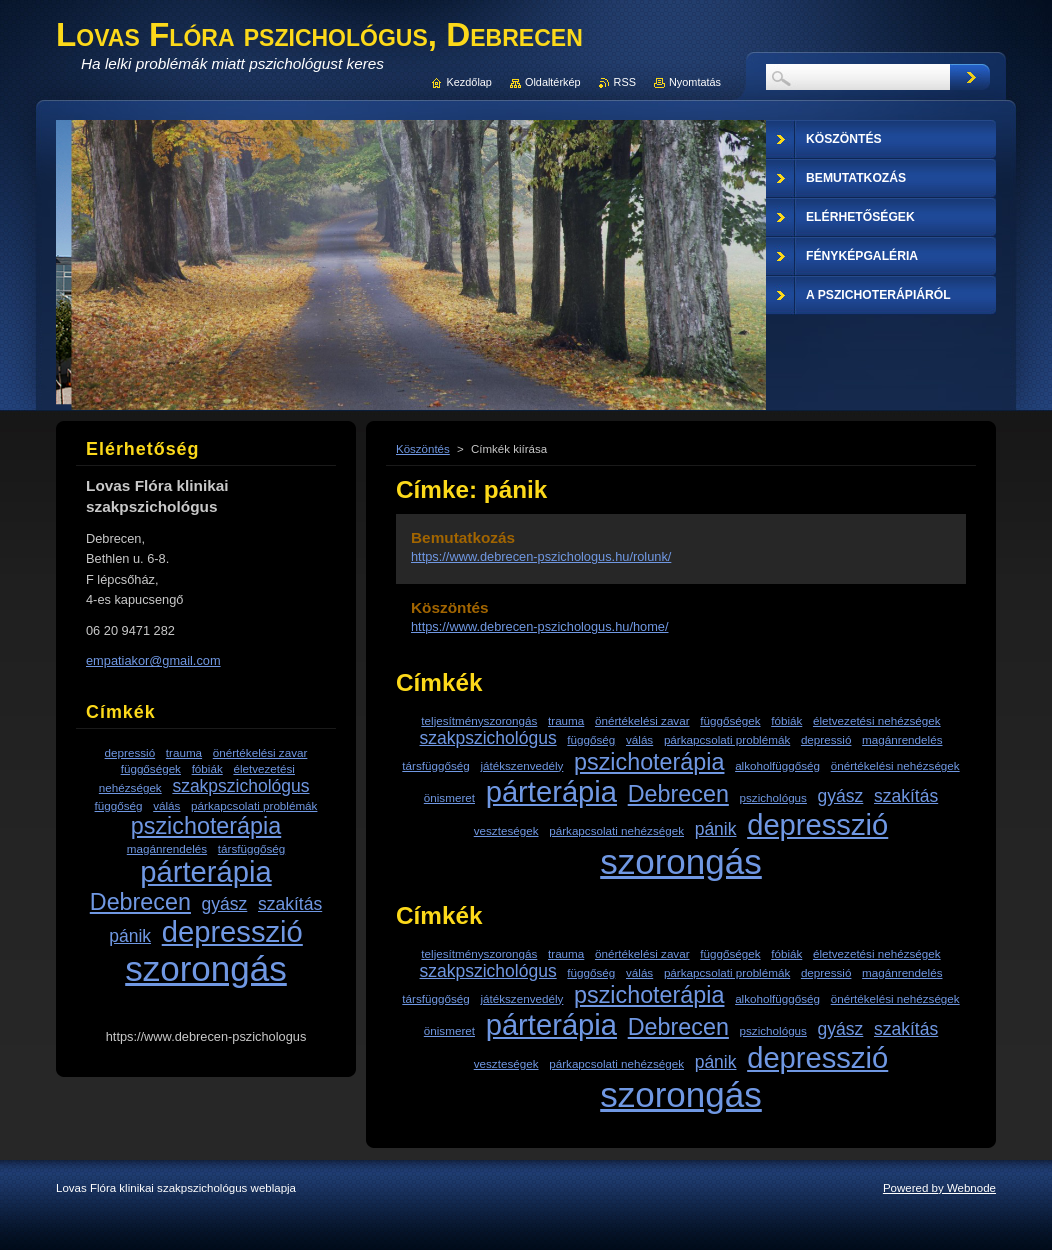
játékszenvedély (521, 765)
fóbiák (786, 720)
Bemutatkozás (463, 537)
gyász (841, 796)
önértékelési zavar (642, 720)
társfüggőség (435, 765)
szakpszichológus (488, 738)
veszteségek (506, 830)
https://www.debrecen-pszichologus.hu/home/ (540, 626)
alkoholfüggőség (777, 765)
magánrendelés (902, 739)
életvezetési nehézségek (877, 720)
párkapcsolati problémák (727, 739)
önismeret (449, 797)
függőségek (730, 720)
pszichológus (773, 797)
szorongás (681, 861)
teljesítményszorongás (479, 720)
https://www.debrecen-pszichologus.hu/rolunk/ (541, 556)
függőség (591, 739)
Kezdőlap (469, 82)
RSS (625, 82)
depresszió (817, 825)
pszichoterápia (649, 762)
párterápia (551, 792)
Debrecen (678, 794)
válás (639, 739)
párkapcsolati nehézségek (616, 830)
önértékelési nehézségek (895, 765)
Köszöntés (423, 449)
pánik (716, 829)
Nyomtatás (695, 82)
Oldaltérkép (553, 82)
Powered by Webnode (939, 1188)
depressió (826, 739)
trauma (566, 720)
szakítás (906, 796)
